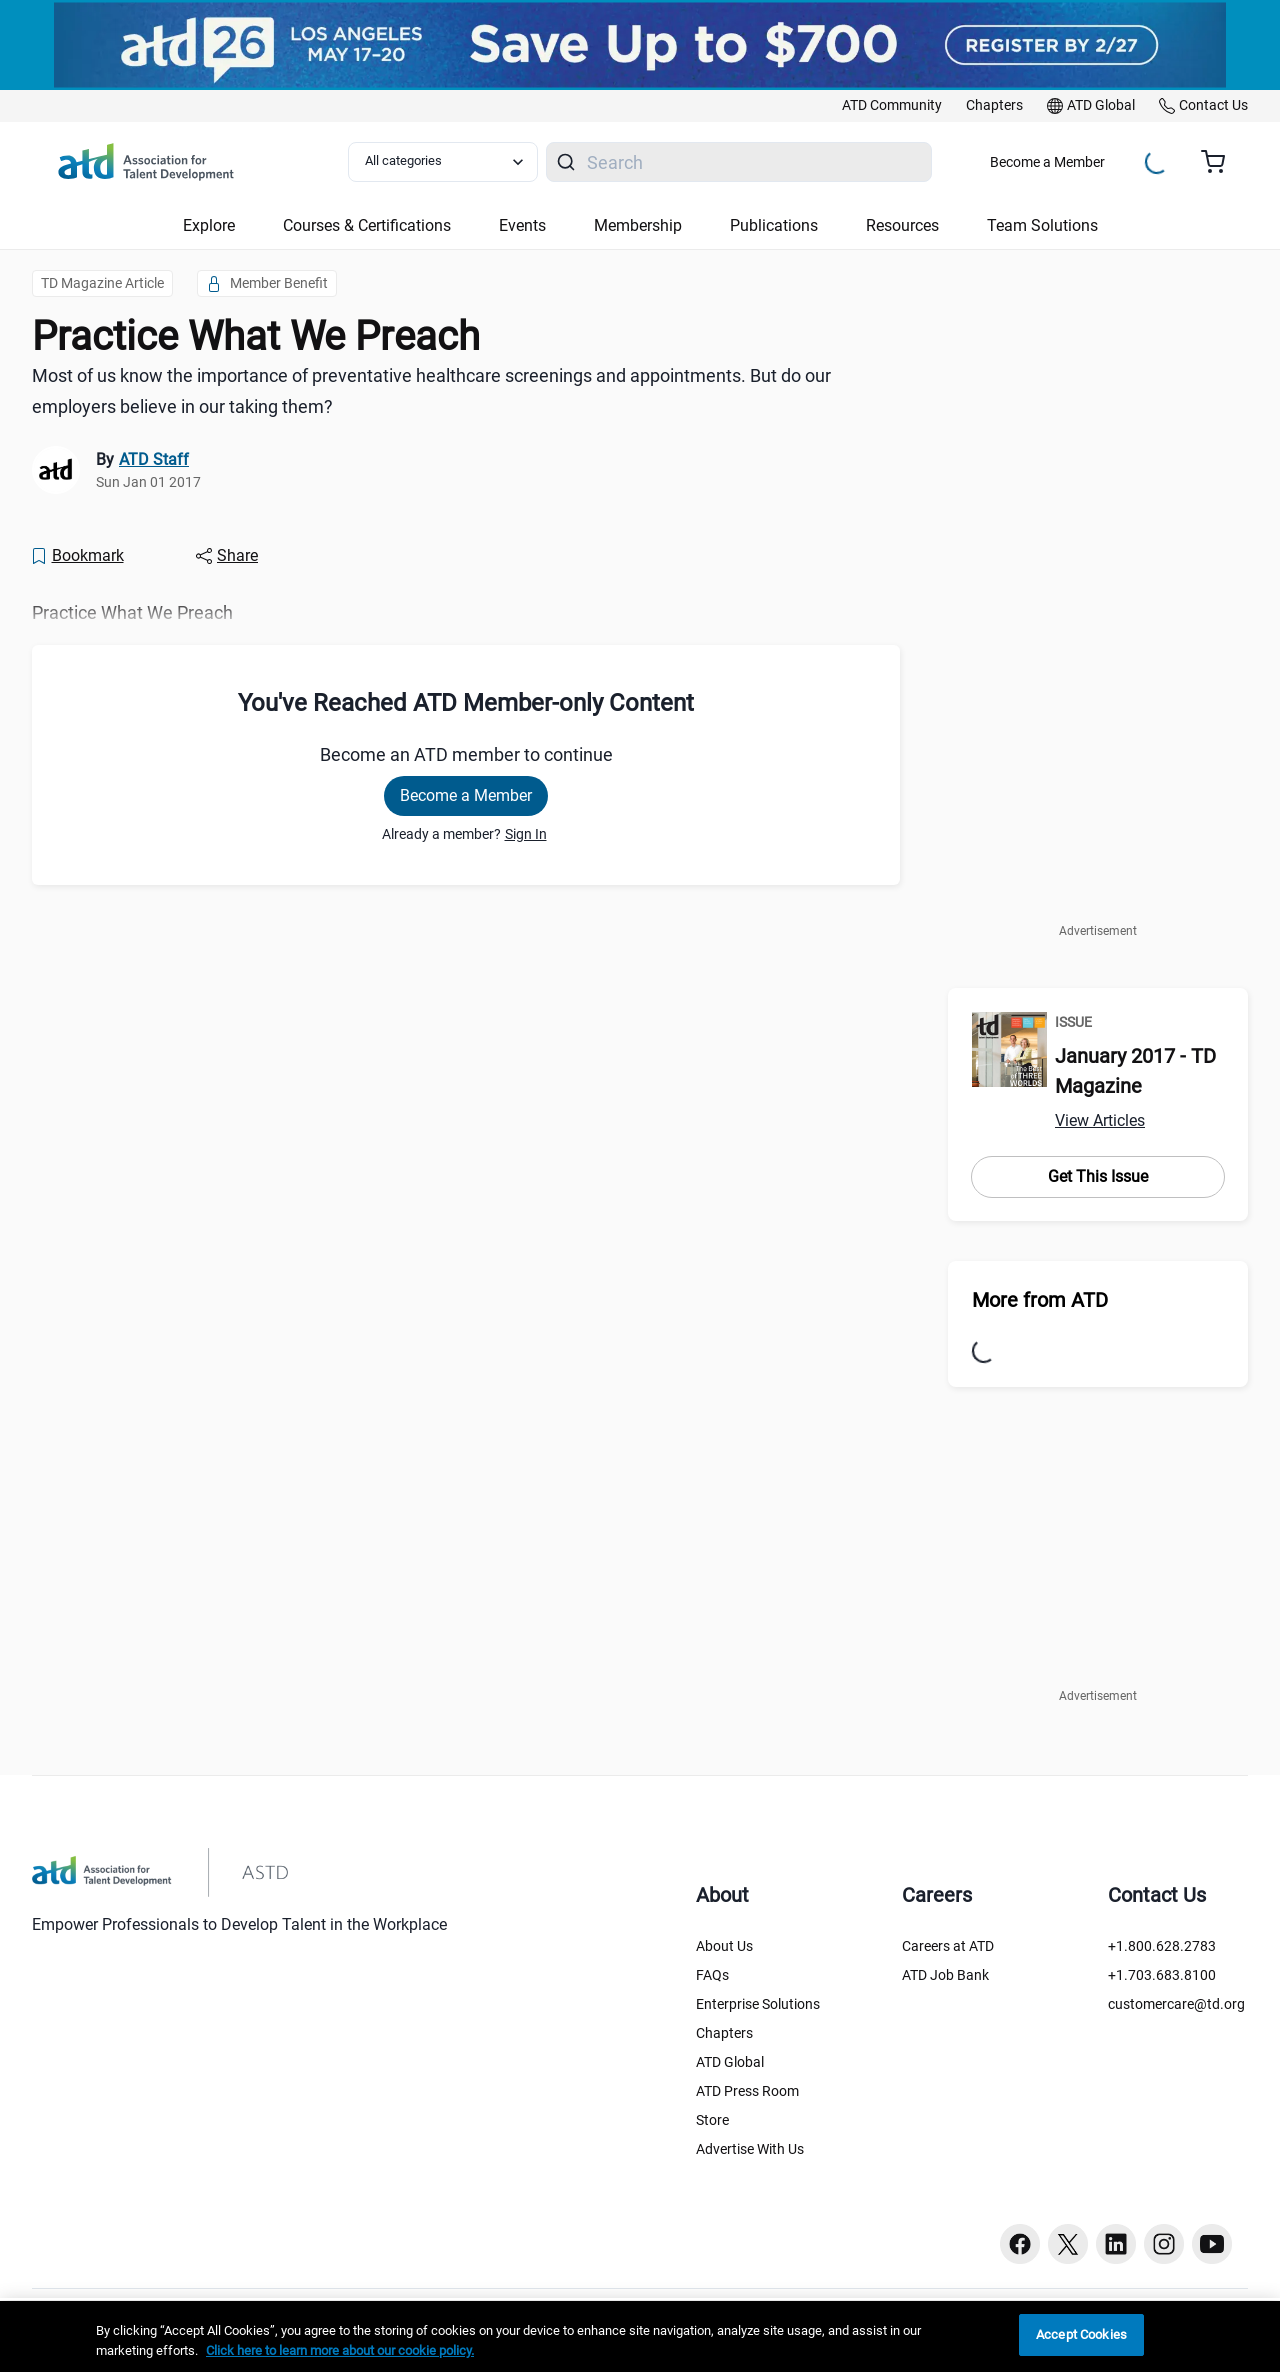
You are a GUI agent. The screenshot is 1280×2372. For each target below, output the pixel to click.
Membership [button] (638, 225)
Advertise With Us (750, 2149)
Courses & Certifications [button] (367, 225)
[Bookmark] (77, 556)
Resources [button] (902, 225)
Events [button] (522, 225)
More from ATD (1040, 1300)
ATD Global (730, 2062)
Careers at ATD (948, 1946)
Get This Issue (1098, 1176)
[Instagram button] (1164, 2244)
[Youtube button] (1212, 2244)
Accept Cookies (1081, 2334)
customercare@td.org (1176, 2004)
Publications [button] (774, 225)
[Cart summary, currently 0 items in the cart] (1220, 162)
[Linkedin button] (1116, 2244)
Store (712, 2120)
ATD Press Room (747, 2091)
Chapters (724, 2033)
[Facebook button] (1020, 2244)
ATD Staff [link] (154, 459)
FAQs (712, 1975)
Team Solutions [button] (1042, 225)
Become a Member (1047, 162)
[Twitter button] (1068, 2244)
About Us (724, 1946)
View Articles (1100, 1120)
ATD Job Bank (945, 1975)
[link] (892, 106)
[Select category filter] (443, 162)
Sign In (526, 834)
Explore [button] (209, 225)
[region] (640, 2336)
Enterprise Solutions (758, 2004)
